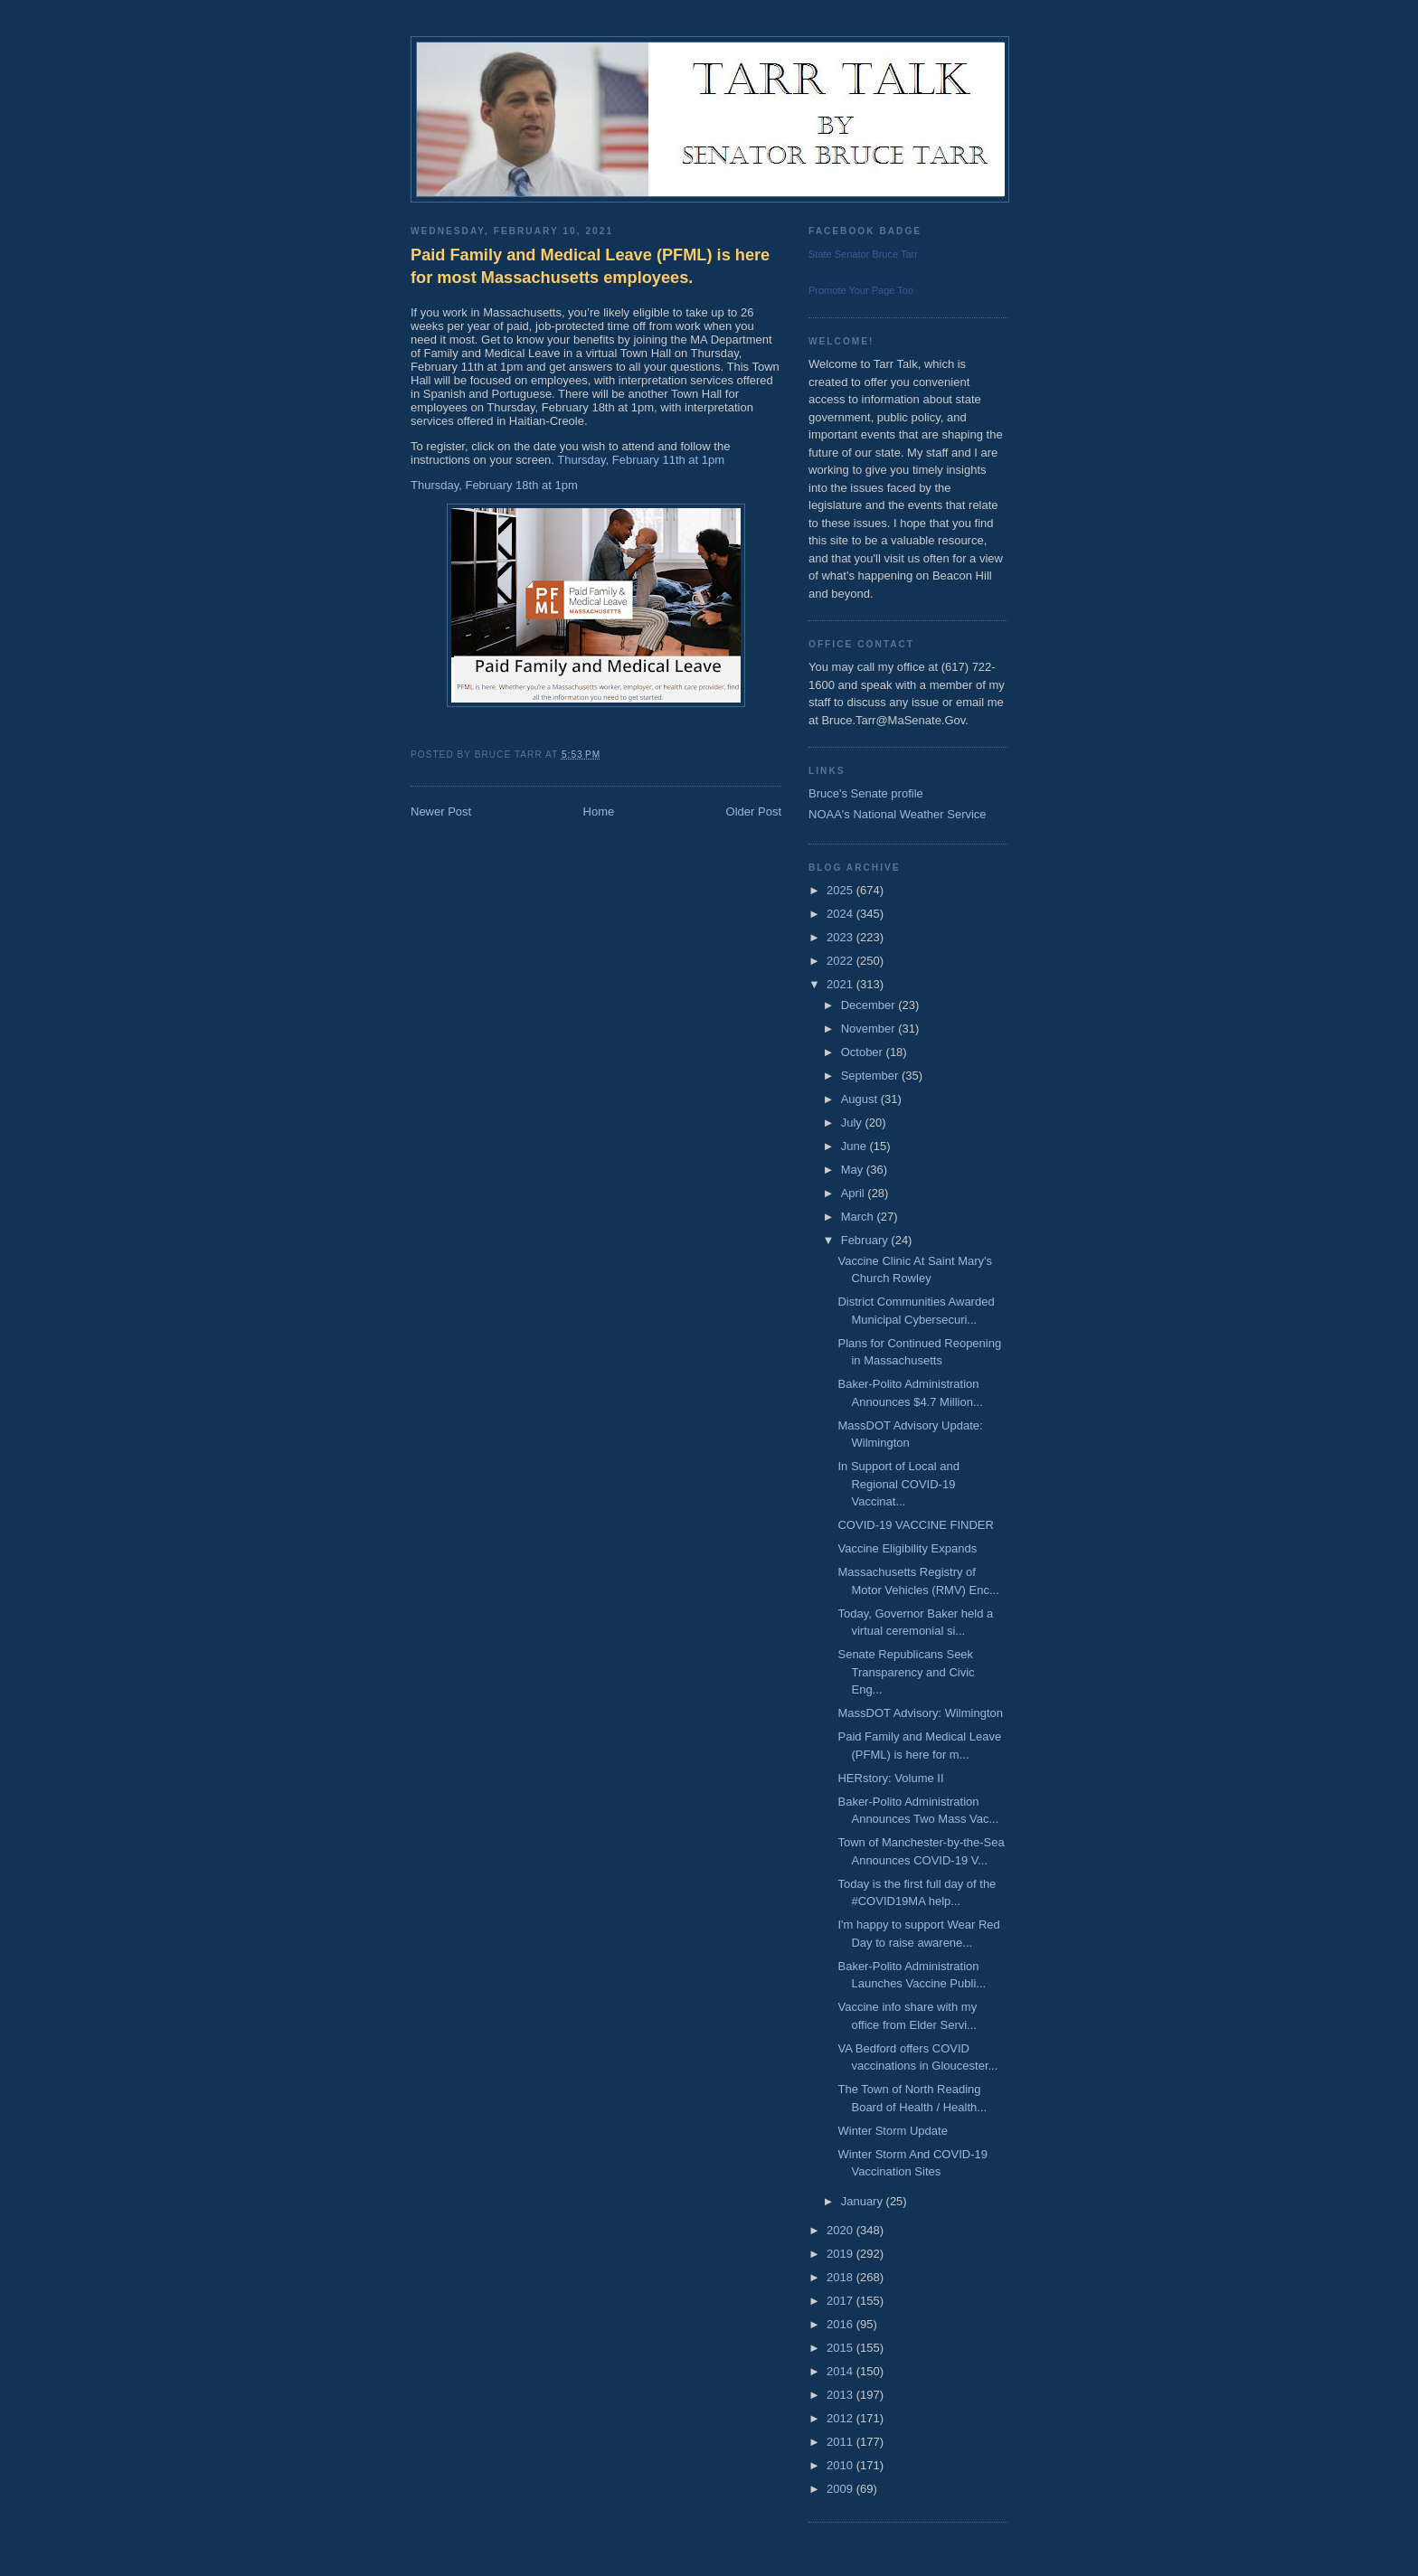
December (870, 1005)
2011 (841, 2442)
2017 (841, 2300)
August (861, 1099)
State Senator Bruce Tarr (863, 254)
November (870, 1028)
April (854, 1193)
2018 (841, 2277)
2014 (841, 2371)
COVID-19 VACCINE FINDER (915, 1525)
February (866, 1240)
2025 (841, 890)
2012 (841, 2418)
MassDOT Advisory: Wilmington (920, 1713)
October (863, 1052)
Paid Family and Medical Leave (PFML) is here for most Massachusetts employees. (590, 266)
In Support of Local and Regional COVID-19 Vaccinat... (898, 1483)
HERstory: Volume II (890, 1778)
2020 (841, 2230)
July (853, 1122)
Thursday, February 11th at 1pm (642, 460)
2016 (841, 2324)
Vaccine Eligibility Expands (907, 1548)
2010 (841, 2465)
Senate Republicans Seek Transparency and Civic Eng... (905, 1671)
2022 (841, 960)
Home (599, 811)
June (855, 1146)
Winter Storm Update (892, 2130)
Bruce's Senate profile (865, 793)
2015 (841, 2347)
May (853, 1169)
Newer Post (441, 811)
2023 (841, 937)
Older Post (753, 811)
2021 (841, 984)
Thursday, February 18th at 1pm (496, 485)
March (859, 1216)
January (863, 2201)
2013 (841, 2394)
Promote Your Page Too (860, 290)
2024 (841, 913)
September (871, 1075)
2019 (841, 2253)
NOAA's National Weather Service (897, 814)
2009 (841, 2489)
